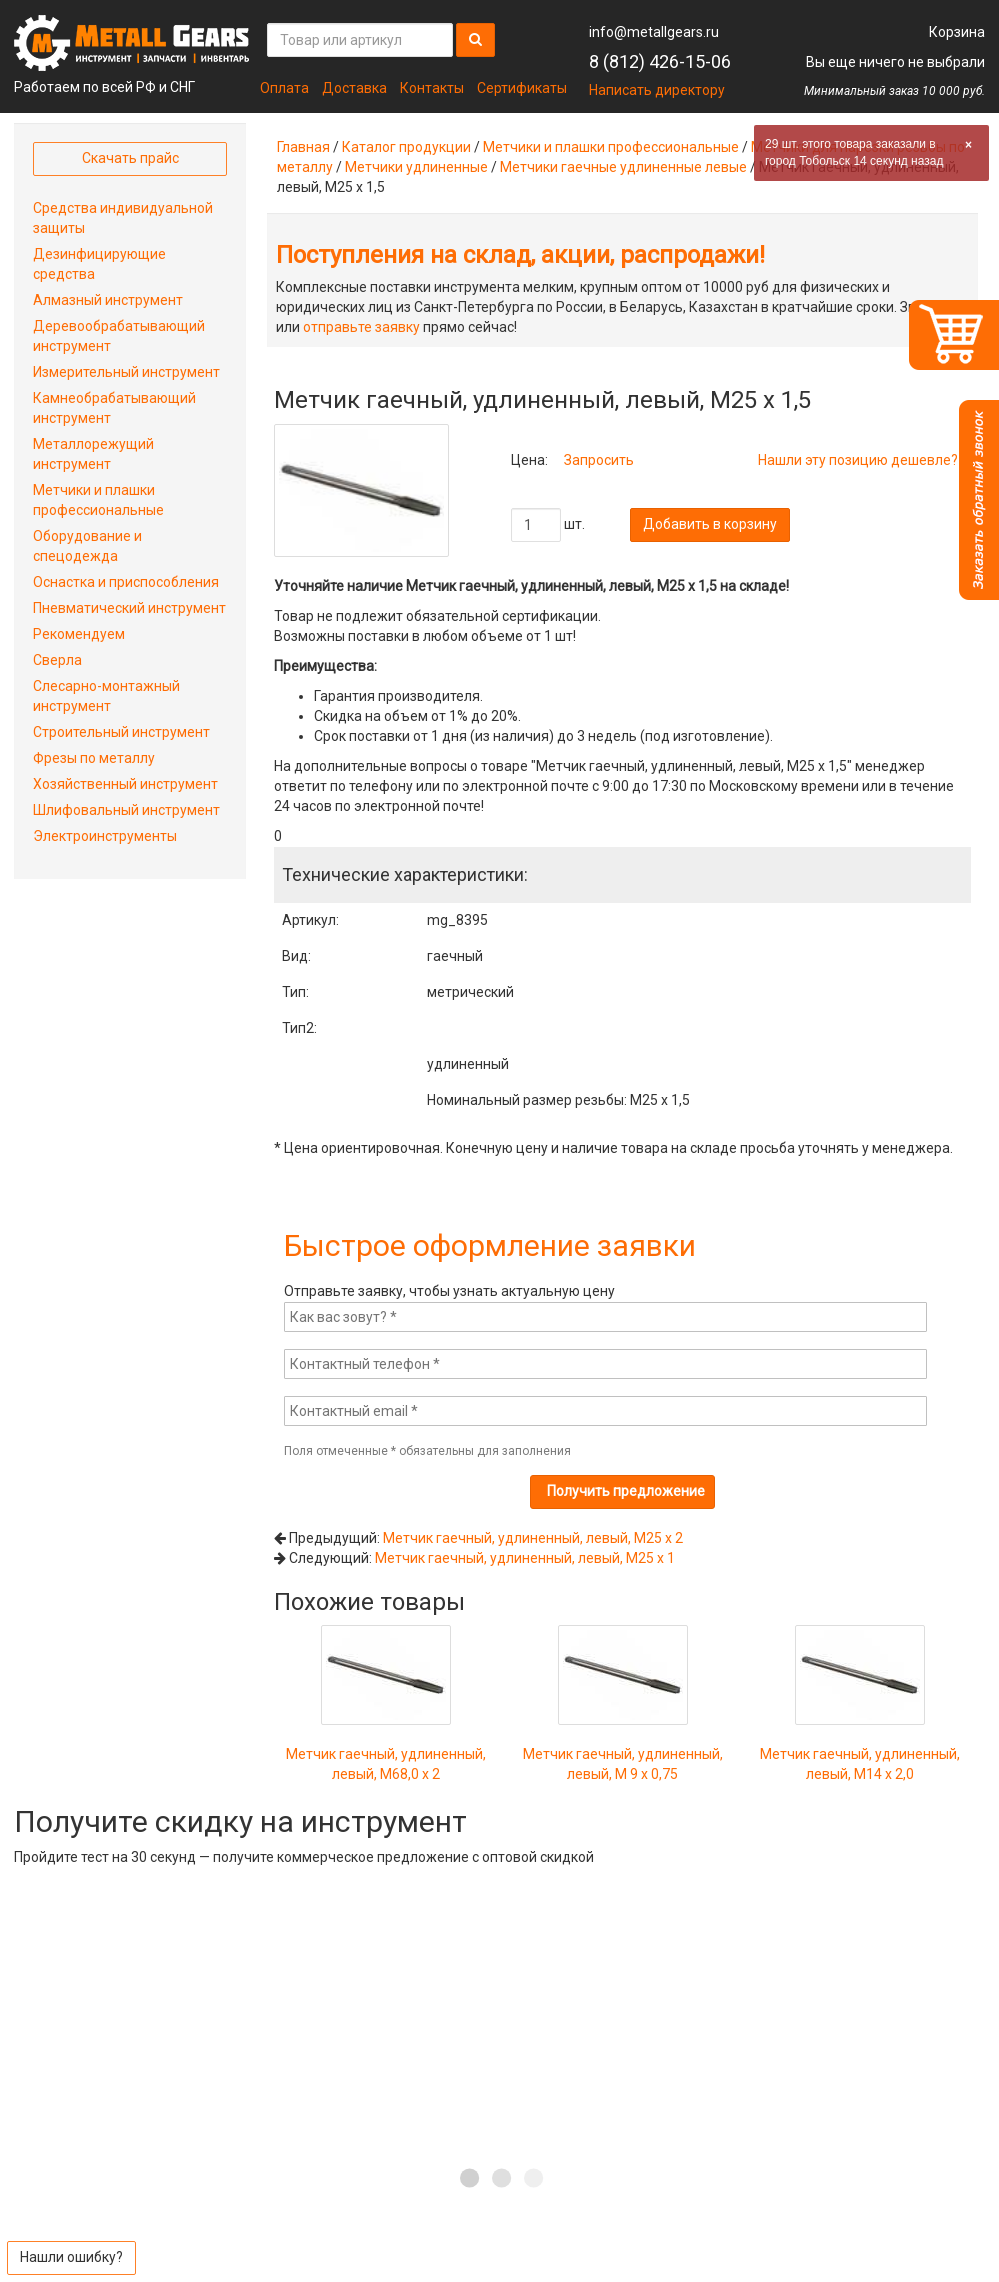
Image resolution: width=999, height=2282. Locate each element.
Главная (303, 147)
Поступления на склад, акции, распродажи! (520, 255)
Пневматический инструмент (129, 608)
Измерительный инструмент (126, 372)
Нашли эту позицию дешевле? (858, 460)
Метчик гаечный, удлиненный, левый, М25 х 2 (533, 1538)
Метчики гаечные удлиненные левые (623, 167)
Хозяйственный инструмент (125, 784)
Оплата (284, 88)
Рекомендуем (79, 634)
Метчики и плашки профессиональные (611, 147)
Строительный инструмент (121, 732)
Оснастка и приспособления (126, 582)
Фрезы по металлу (94, 758)
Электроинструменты (105, 836)
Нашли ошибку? (71, 2257)
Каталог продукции (406, 147)
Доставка (354, 88)
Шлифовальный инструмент (126, 810)
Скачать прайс (130, 158)
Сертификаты (522, 88)
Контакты (432, 88)
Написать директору (657, 90)
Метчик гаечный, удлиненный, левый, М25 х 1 (525, 1558)
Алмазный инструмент (108, 300)
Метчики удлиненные (416, 167)
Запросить (599, 460)
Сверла (57, 660)
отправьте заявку (361, 327)
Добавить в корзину (710, 524)
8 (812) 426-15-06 (660, 61)
